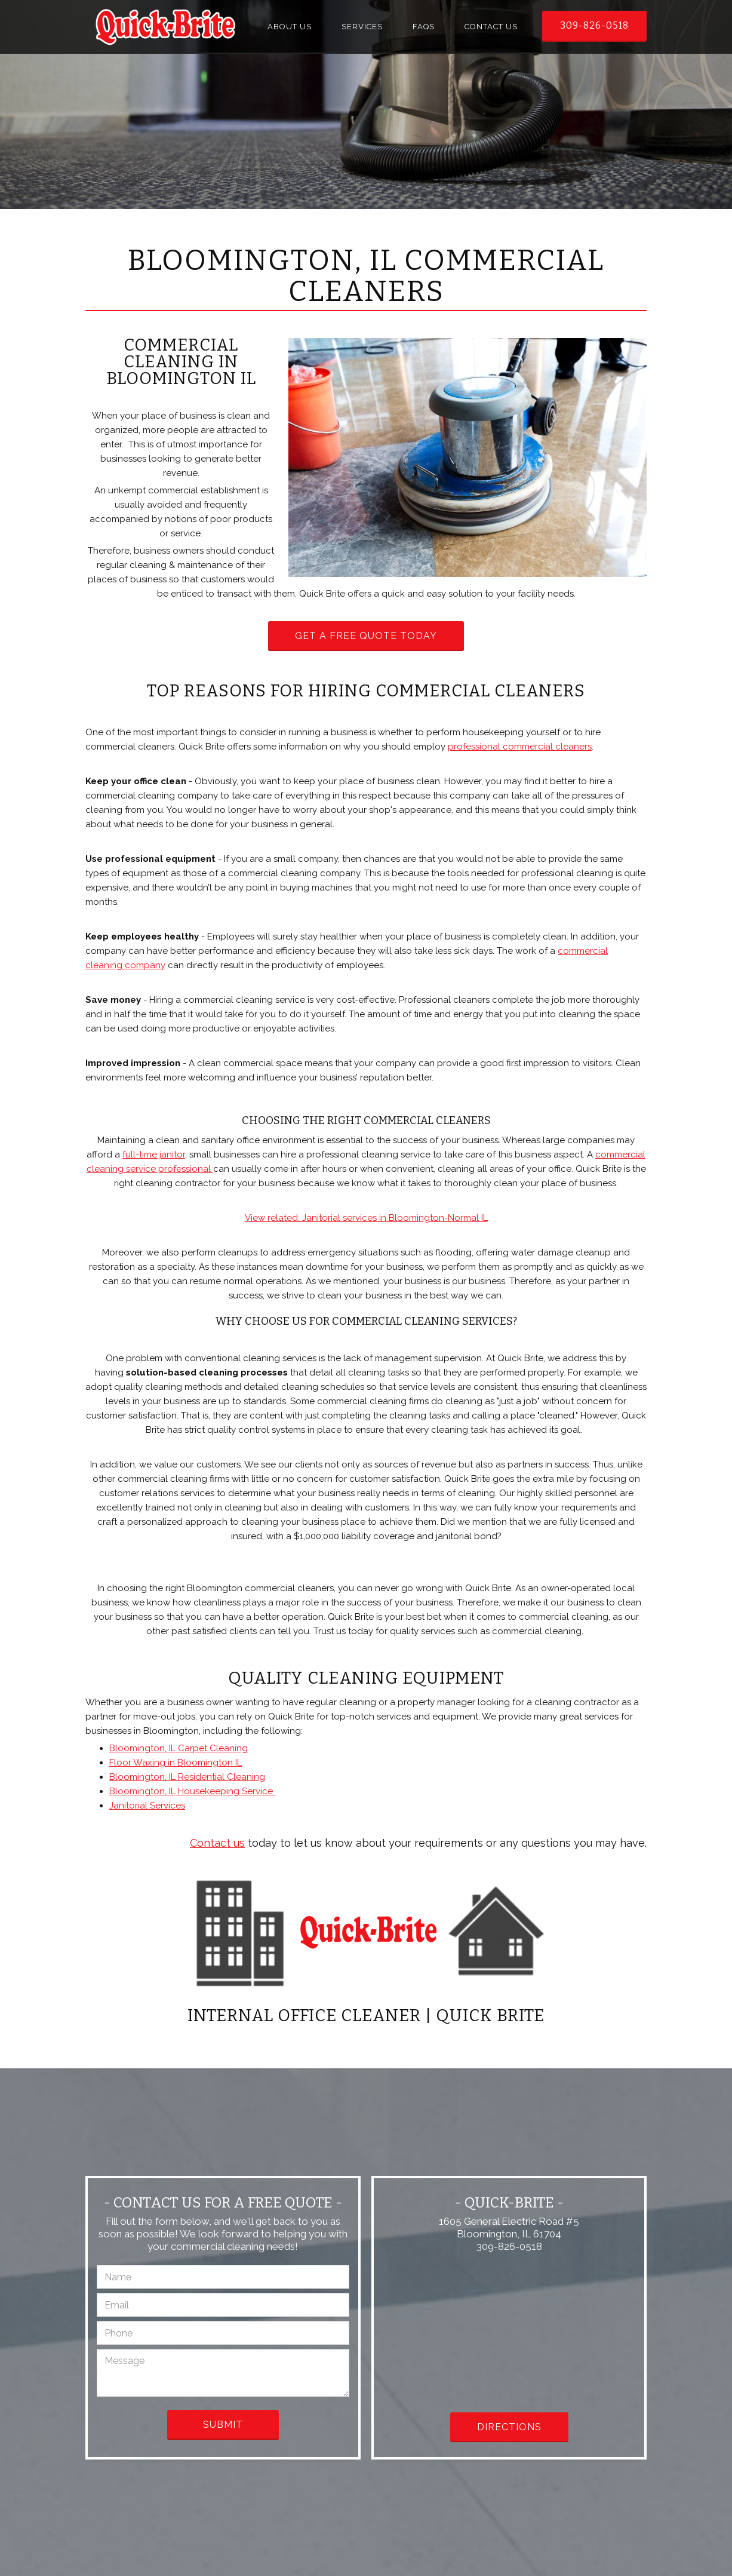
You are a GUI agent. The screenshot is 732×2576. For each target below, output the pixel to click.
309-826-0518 (594, 25)
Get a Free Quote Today (366, 635)
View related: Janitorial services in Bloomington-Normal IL (366, 1217)
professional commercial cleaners (520, 746)
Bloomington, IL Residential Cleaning (187, 1776)
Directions (509, 2427)
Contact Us (491, 26)
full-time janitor (153, 1154)
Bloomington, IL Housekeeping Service (192, 1791)
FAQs (424, 26)
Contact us (217, 1843)
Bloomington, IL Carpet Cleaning (178, 1748)
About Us (289, 26)
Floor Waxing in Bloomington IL (175, 1762)
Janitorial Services (147, 1805)
